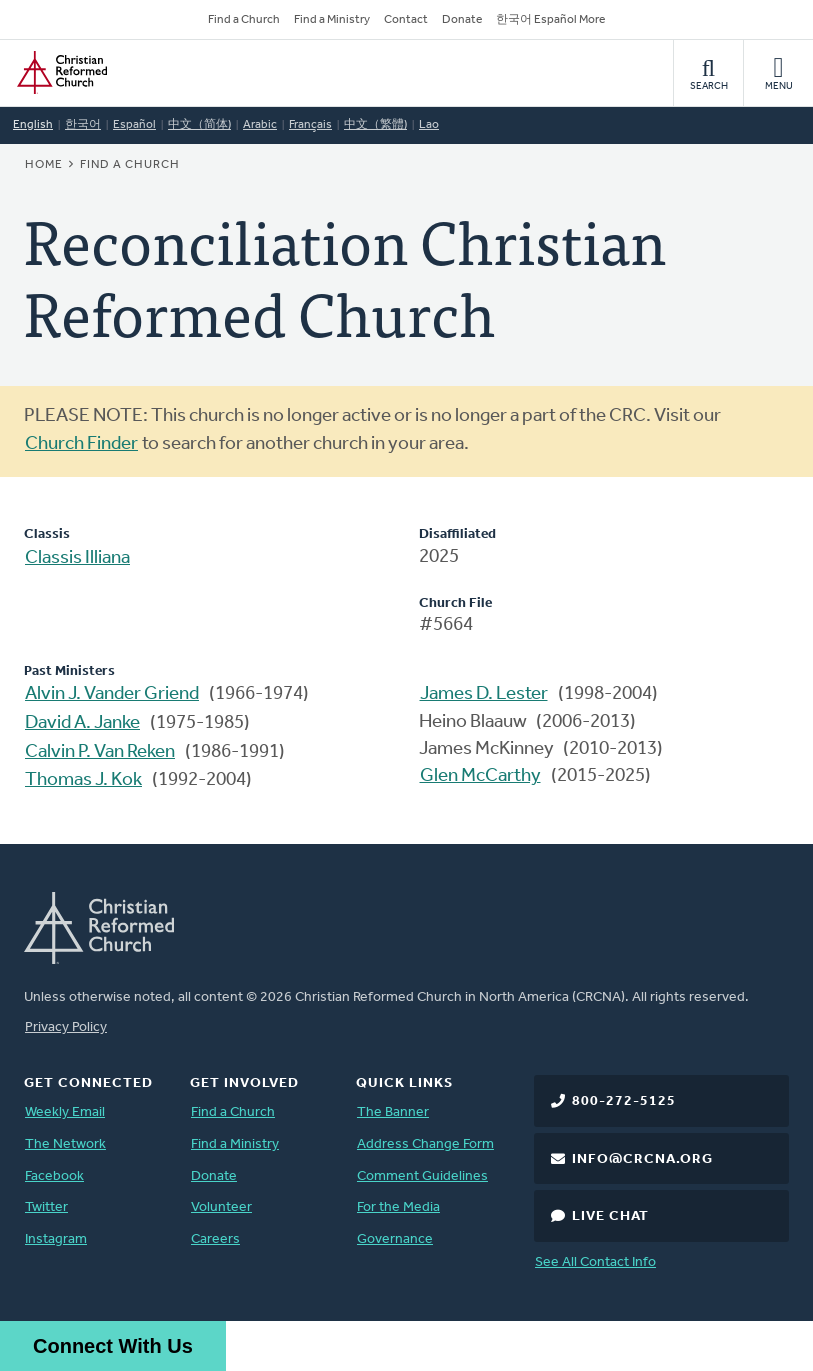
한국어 (83, 125)
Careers (215, 1239)
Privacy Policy (66, 1027)
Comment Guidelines (422, 1176)
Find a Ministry (332, 20)
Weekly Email (65, 1112)
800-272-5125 (624, 1101)
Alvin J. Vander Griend (112, 694)
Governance (395, 1239)
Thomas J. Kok (83, 780)
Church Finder (81, 444)
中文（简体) (199, 125)
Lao (429, 125)
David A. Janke (82, 723)
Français (310, 125)
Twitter (46, 1207)
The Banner (393, 1112)
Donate (462, 20)
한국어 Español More (550, 20)
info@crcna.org (642, 1159)
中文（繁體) (375, 125)
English (33, 125)
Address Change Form (425, 1144)
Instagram (56, 1239)
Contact (406, 20)
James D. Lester (484, 694)
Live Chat (610, 1216)
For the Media (398, 1207)
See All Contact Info (595, 1262)
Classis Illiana (77, 558)
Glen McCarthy (480, 776)
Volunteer (221, 1207)
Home (44, 165)
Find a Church (244, 20)
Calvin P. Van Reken (100, 752)
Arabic (260, 125)
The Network (65, 1144)
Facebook (54, 1176)
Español (134, 125)
